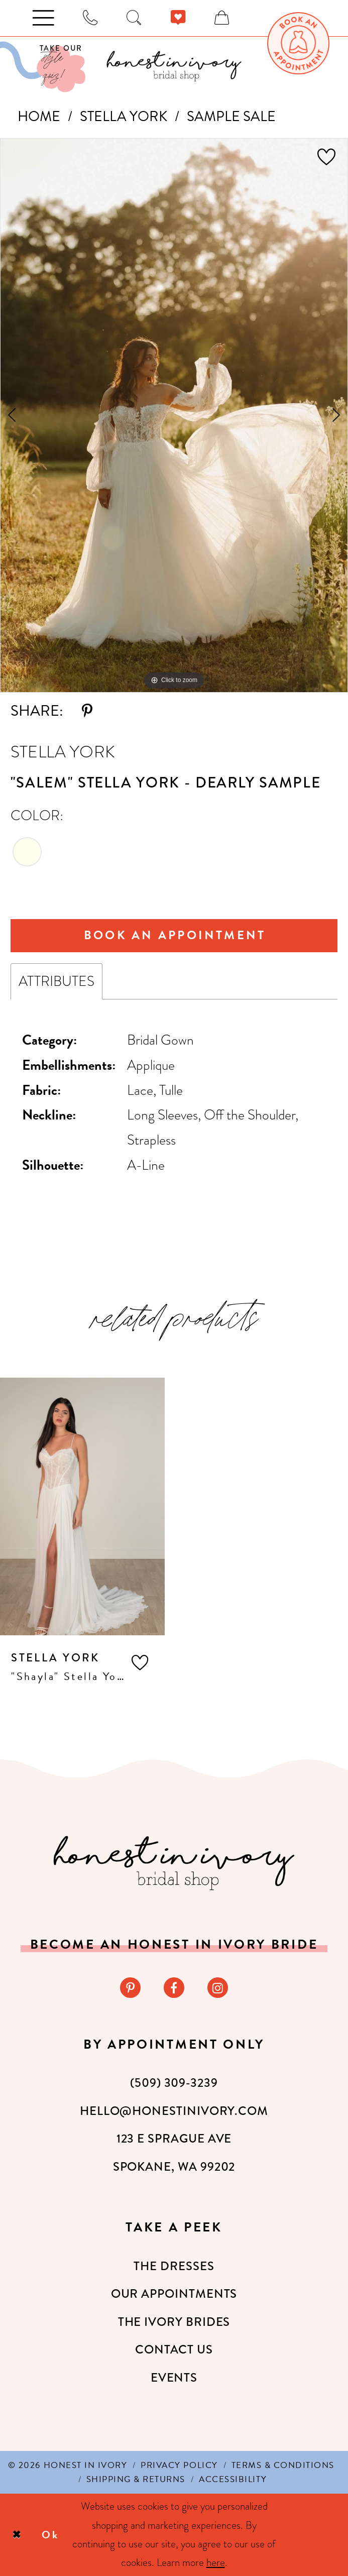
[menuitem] (298, 43)
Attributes (56, 981)
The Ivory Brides (174, 2321)
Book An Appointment (175, 935)
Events (174, 2377)
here (215, 2562)
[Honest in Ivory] (173, 1863)
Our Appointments (174, 2293)
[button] (140, 1662)
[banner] (174, 66)
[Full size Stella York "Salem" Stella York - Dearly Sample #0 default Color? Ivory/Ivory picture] (174, 415)
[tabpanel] (174, 415)
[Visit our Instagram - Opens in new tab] (217, 1987)
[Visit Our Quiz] (42, 66)
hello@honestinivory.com (174, 2110)
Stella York (123, 116)
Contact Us (174, 2349)
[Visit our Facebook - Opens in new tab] (174, 1987)
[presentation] (82, 1506)
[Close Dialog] (17, 2535)
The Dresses (174, 2266)
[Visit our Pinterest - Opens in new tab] (130, 1987)
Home (39, 116)
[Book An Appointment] (298, 43)
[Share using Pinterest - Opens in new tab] (87, 711)
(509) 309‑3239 (174, 2082)
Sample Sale (231, 116)
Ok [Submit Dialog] (50, 2535)
